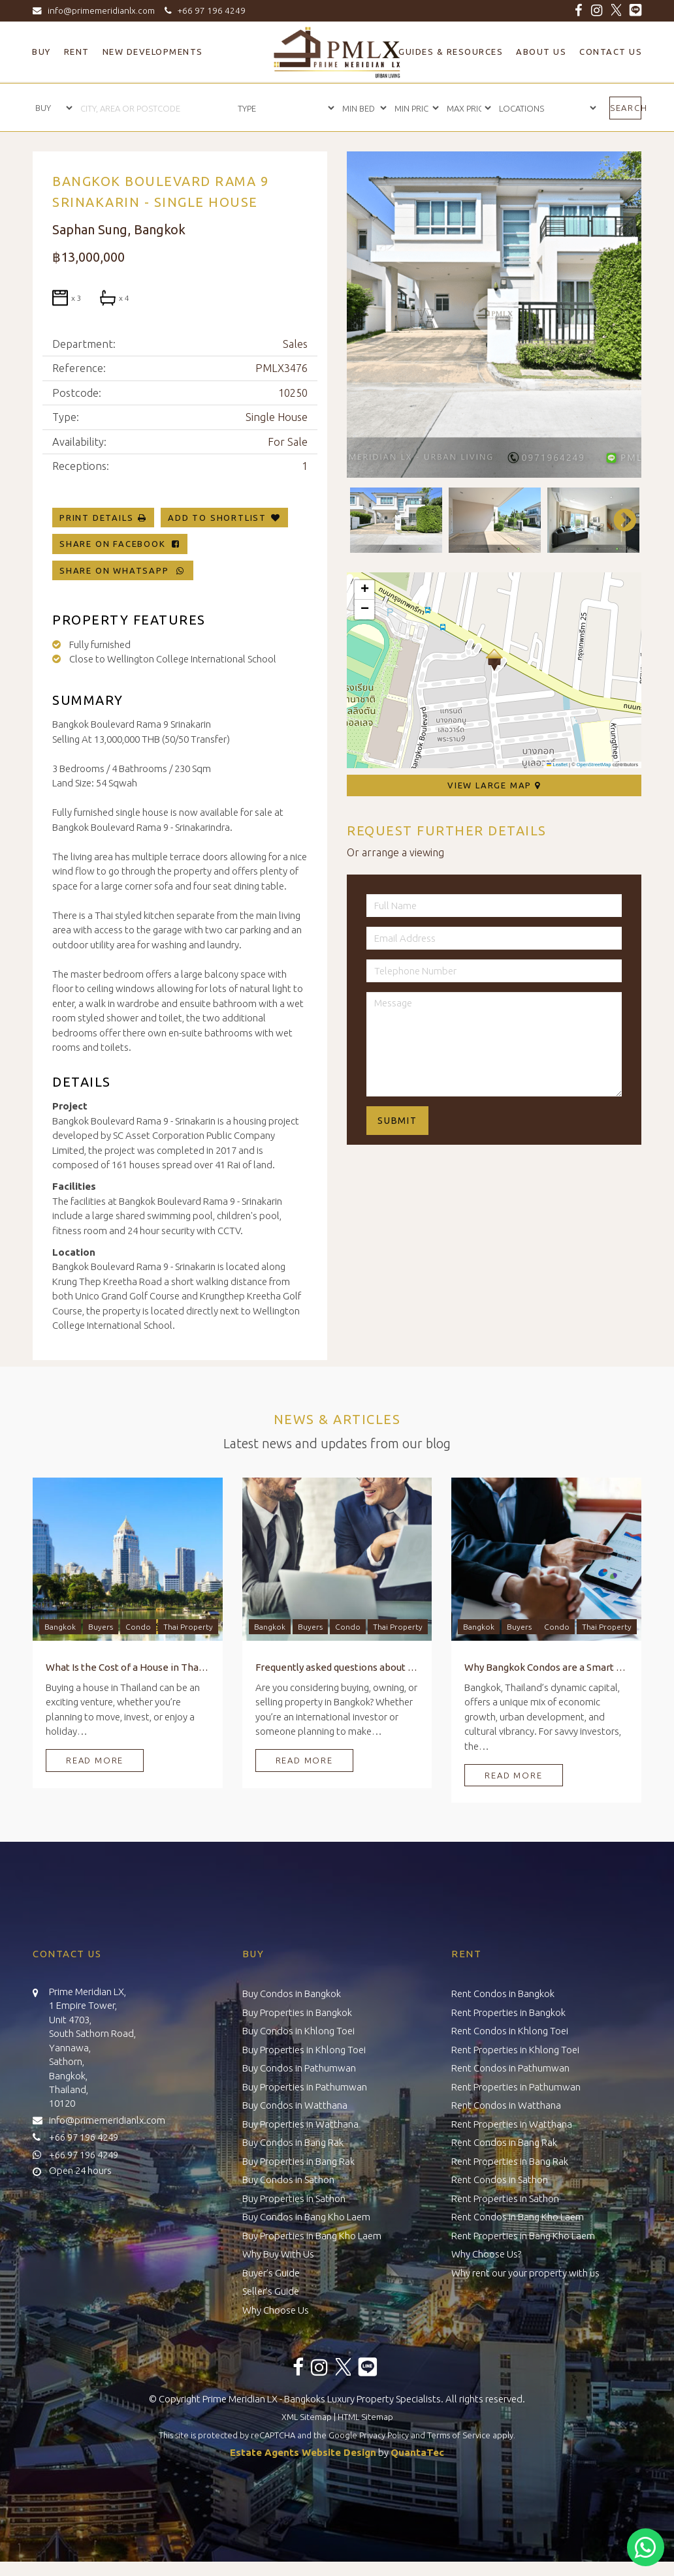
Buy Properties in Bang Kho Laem (311, 2235)
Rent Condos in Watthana (506, 2105)
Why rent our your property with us (525, 2272)
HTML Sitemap (365, 2416)
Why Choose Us (275, 2310)
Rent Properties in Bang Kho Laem (523, 2235)
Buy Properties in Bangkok (297, 2012)
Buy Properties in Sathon (293, 2198)
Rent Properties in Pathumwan (516, 2086)
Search (625, 107)
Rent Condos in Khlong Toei (509, 2030)
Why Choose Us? (486, 2253)
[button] (494, 660)
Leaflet (557, 765)
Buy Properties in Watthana (300, 2124)
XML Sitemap (306, 2416)
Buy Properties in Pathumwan (304, 2086)
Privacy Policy (384, 2435)
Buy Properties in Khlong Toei (304, 2049)
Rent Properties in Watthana (511, 2124)
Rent (76, 51)
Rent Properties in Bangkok (508, 2012)
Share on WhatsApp (122, 570)
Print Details (96, 517)
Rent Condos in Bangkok (502, 1993)
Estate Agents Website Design (303, 2452)
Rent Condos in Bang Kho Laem (517, 2216)
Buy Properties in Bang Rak (298, 2161)
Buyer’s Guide (271, 2272)
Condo (138, 1626)
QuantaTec (417, 2452)
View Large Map (494, 785)
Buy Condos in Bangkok (291, 1993)
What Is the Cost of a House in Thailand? (128, 1667)
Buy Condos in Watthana (294, 2105)
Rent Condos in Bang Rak (504, 2142)
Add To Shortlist (217, 517)
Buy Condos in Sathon (288, 2179)
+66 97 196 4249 (203, 10)
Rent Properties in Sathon (505, 2198)
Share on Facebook (119, 543)
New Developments (153, 51)
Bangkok (60, 1626)
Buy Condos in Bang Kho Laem (306, 2216)
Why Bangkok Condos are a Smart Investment (546, 1667)
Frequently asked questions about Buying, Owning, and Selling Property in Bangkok (337, 1667)
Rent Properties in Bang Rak (509, 2161)
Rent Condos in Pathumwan (510, 2067)
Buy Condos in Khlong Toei (298, 2030)
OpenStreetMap (594, 765)
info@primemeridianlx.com (97, 10)
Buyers (100, 1626)
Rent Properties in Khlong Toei (515, 2049)
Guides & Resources (450, 51)
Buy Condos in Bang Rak (293, 2142)
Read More (94, 1760)
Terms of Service (458, 2435)
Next (618, 520)
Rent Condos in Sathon (499, 2179)
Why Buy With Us (278, 2253)
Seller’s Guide (270, 2291)
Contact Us (610, 51)
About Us (541, 51)
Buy (41, 51)
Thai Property (188, 1626)
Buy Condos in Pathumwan (299, 2067)
